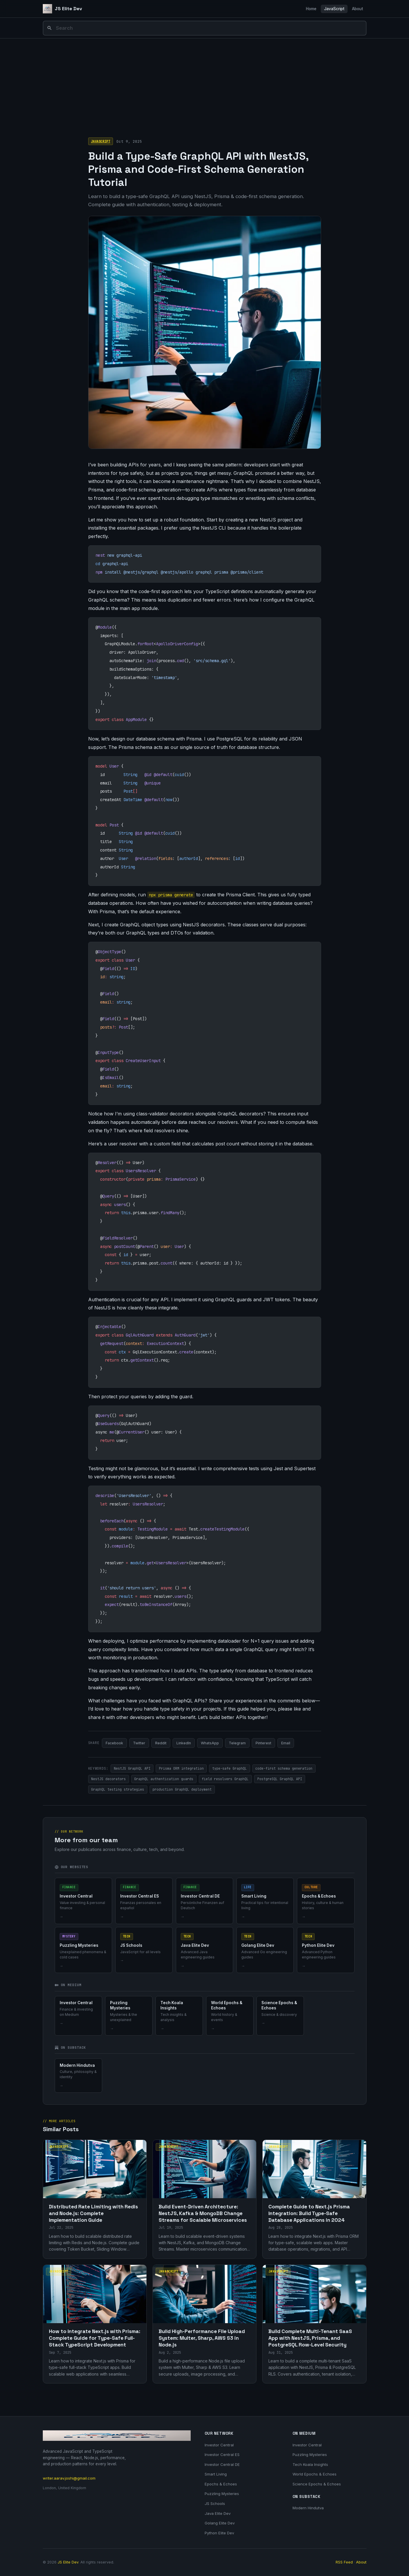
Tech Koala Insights (310, 2464)
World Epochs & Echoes (315, 2474)
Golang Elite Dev (220, 2523)
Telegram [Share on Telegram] (237, 1743)
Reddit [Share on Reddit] (161, 1743)
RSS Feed (344, 2562)
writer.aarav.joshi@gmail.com (69, 2478)
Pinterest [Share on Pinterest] (263, 1743)
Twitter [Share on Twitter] (139, 1743)
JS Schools (215, 2503)
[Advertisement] (204, 82)
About (357, 8)
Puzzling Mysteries (222, 2493)
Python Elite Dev (219, 2533)
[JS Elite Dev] (62, 8)
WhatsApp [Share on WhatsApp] (210, 1743)
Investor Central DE (222, 2464)
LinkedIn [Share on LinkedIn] (183, 1743)
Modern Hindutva (308, 2508)
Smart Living (216, 2474)
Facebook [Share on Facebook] (114, 1743)
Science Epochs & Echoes (317, 2484)
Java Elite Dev (218, 2513)
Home (311, 8)
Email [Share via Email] (285, 1743)
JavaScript (334, 8)
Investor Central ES (222, 2454)
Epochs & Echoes (221, 2484)
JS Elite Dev (68, 2562)
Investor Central (219, 2445)
